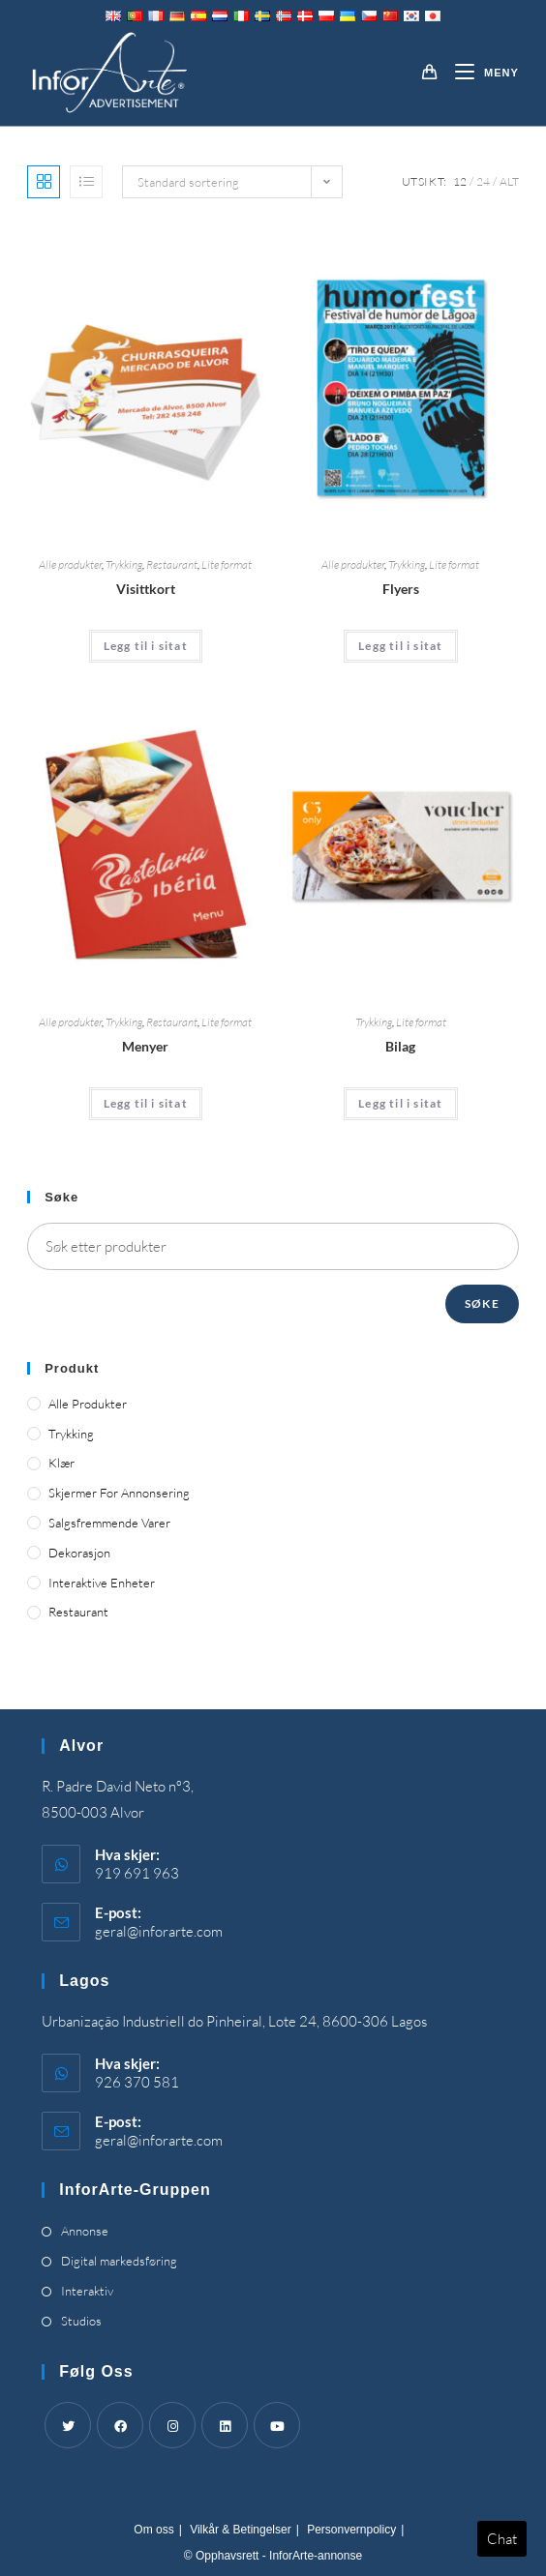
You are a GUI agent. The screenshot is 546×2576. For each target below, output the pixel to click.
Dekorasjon (79, 1552)
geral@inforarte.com (159, 1931)
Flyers (400, 588)
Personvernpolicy (351, 2529)
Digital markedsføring (119, 2260)
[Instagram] (172, 2425)
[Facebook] (120, 2425)
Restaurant (171, 564)
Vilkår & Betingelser (240, 2529)
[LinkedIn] (224, 2425)
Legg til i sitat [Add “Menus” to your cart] (146, 1103)
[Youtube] (277, 2425)
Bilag (400, 1046)
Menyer (145, 1046)
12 (460, 181)
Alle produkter (70, 564)
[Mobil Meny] (479, 72)
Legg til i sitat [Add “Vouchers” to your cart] (400, 1103)
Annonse (84, 2230)
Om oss (153, 2529)
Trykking (124, 564)
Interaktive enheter (101, 1582)
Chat (502, 2539)
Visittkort (145, 588)
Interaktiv (87, 2290)
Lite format (226, 564)
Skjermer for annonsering (119, 1492)
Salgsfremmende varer (109, 1522)
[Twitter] (68, 2425)
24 (483, 181)
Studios (81, 2320)
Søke (482, 1303)
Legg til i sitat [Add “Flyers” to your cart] (400, 645)
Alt (509, 181)
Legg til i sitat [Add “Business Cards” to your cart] (146, 645)
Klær (61, 1462)
